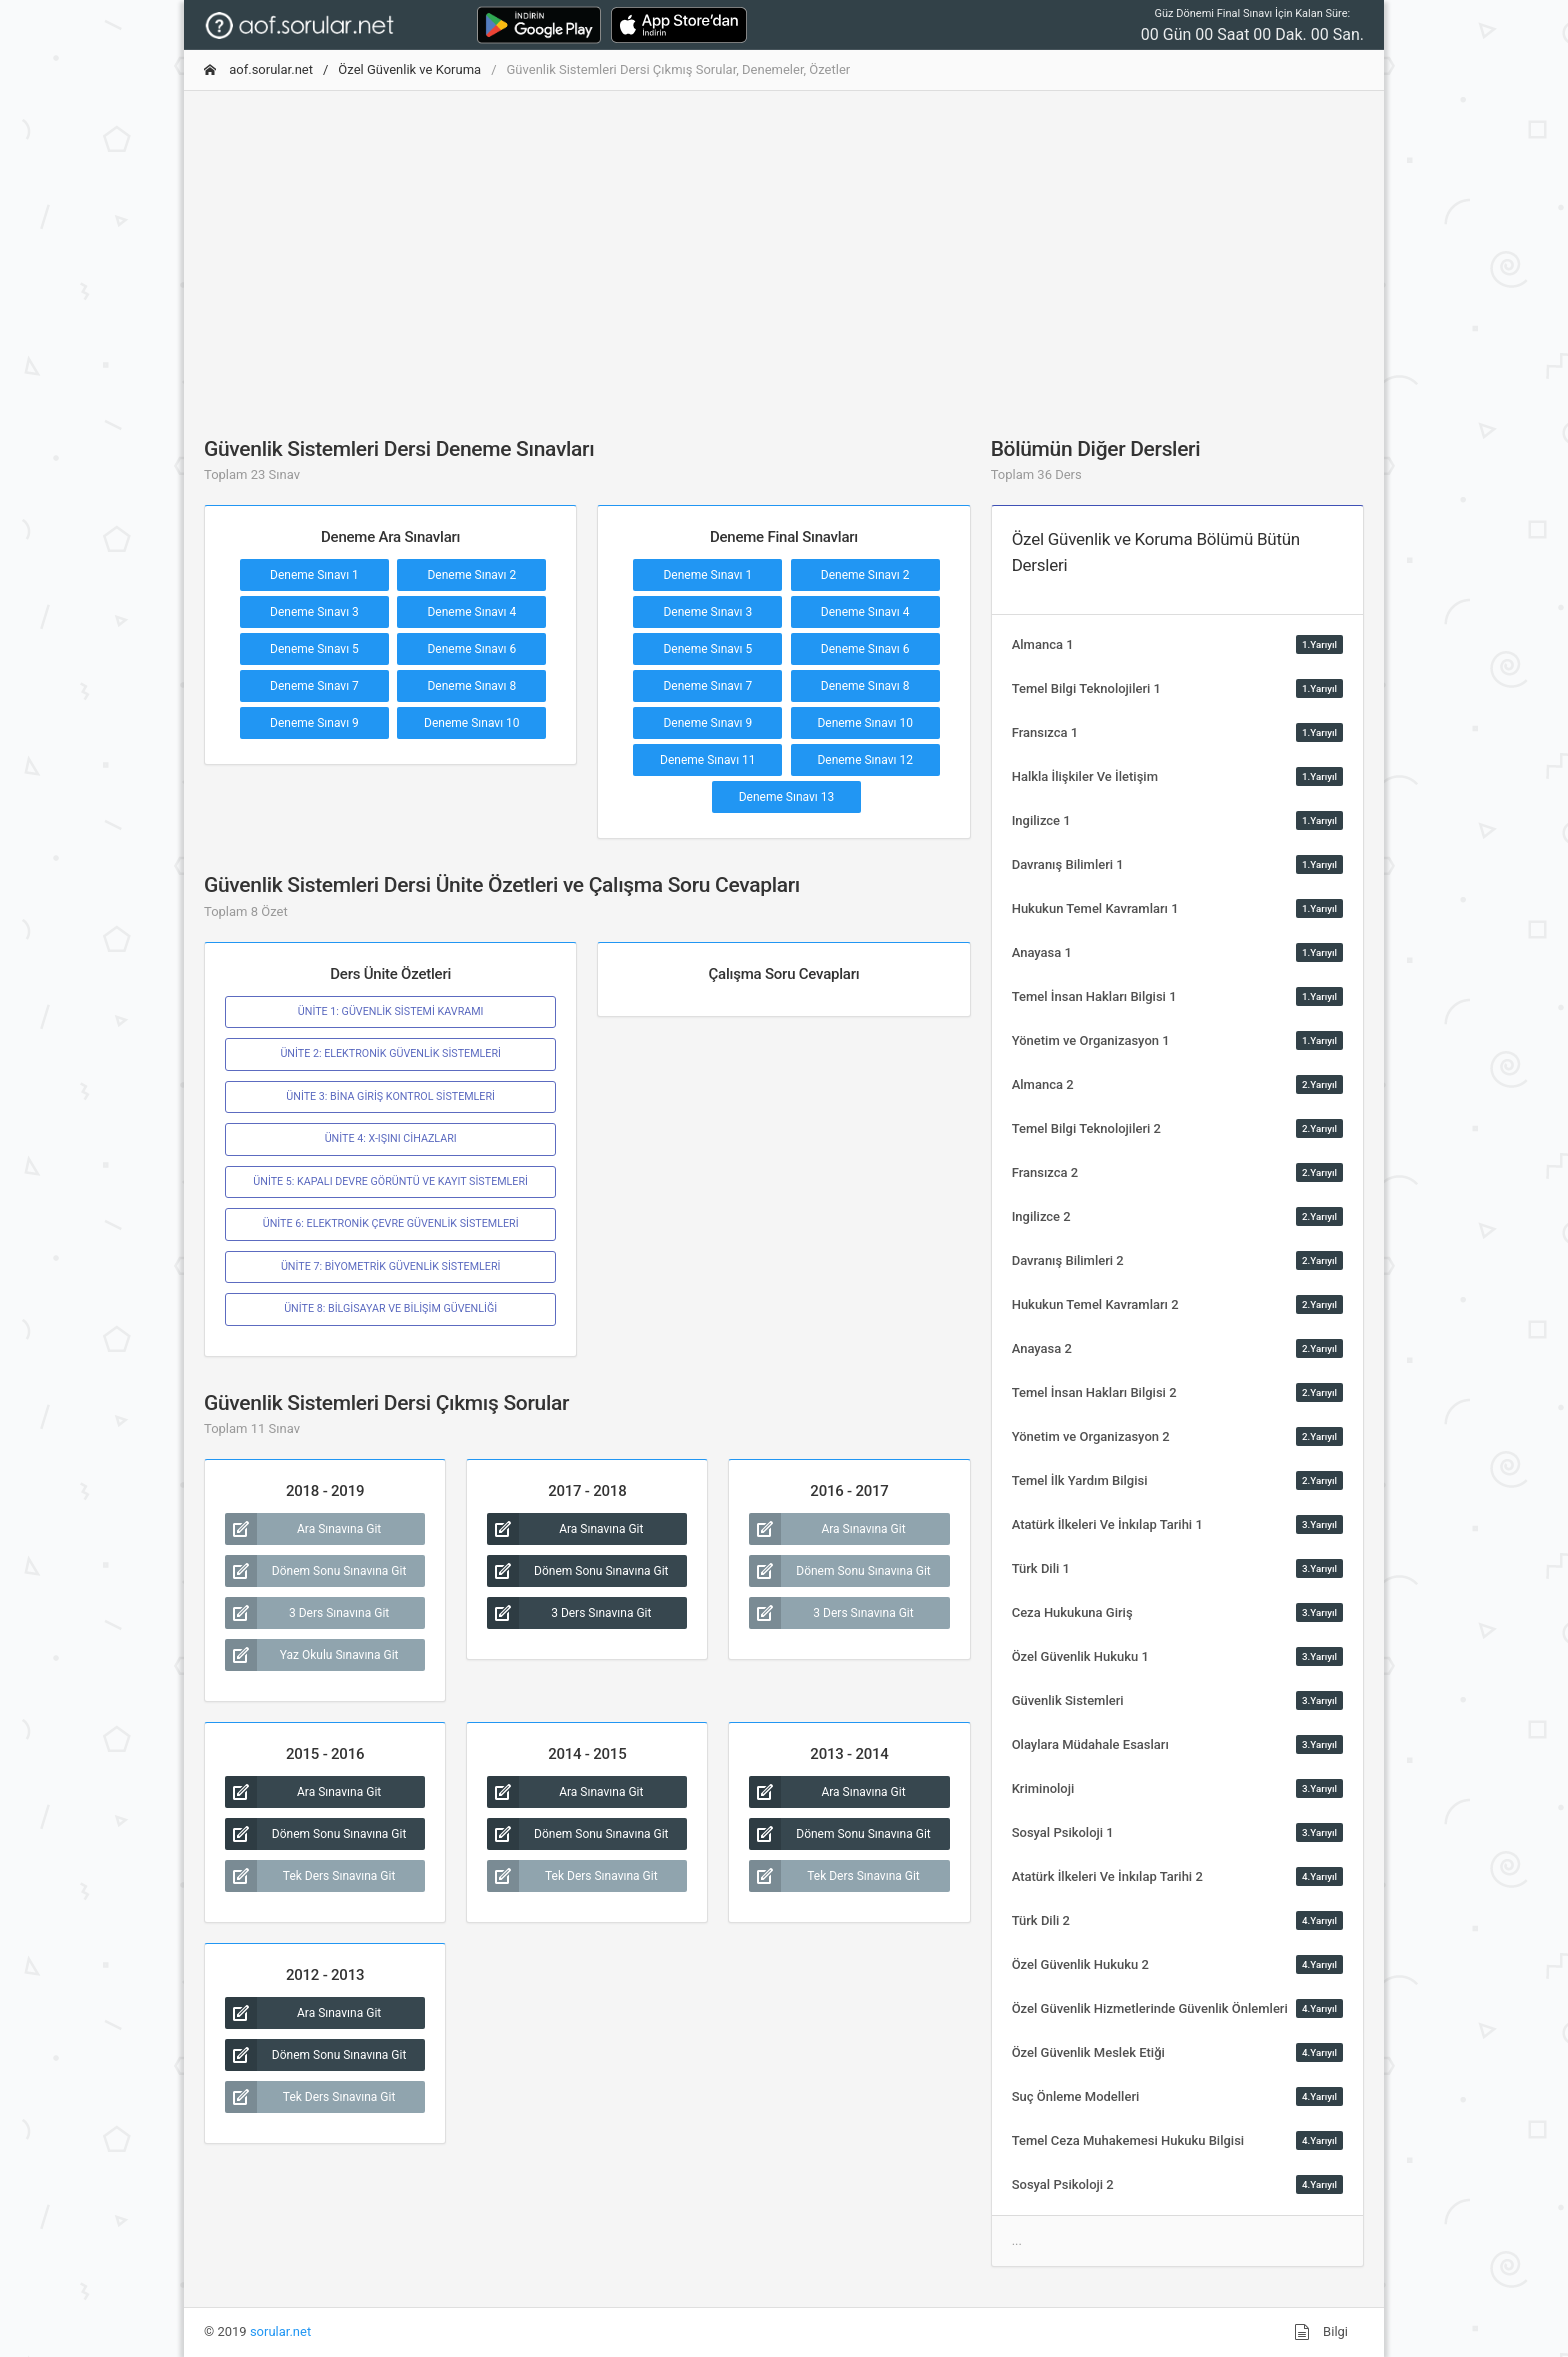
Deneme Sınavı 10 (472, 723)
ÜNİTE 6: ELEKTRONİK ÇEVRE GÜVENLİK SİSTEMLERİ (391, 1223)
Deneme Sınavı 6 (471, 649)
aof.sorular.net (258, 69)
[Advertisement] (784, 247)
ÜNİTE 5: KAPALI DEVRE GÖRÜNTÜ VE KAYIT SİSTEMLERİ (390, 1181)
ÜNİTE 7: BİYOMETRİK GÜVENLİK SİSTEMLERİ (391, 1266)
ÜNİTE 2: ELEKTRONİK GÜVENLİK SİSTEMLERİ (390, 1053)
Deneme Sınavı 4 (471, 612)
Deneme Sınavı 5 (314, 649)
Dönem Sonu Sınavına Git (315, 1571)
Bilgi (1321, 2332)
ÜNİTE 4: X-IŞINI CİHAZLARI (391, 1138)
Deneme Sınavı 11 (708, 760)
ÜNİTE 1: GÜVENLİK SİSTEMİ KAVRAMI (391, 1011)
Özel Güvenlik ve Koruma (409, 69)
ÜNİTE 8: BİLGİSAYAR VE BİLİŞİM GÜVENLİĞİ (390, 1308)
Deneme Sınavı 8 (471, 686)
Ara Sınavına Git (303, 1529)
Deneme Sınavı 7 (314, 686)
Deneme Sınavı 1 (314, 575)
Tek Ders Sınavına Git (310, 1876)
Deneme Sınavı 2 (471, 575)
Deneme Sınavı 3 (314, 612)
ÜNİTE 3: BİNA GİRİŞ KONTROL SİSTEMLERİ (390, 1096)
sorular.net (280, 2331)
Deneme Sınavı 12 (865, 760)
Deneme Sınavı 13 (787, 797)
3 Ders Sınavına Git (307, 1613)
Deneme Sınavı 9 (314, 723)
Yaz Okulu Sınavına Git (312, 1655)
